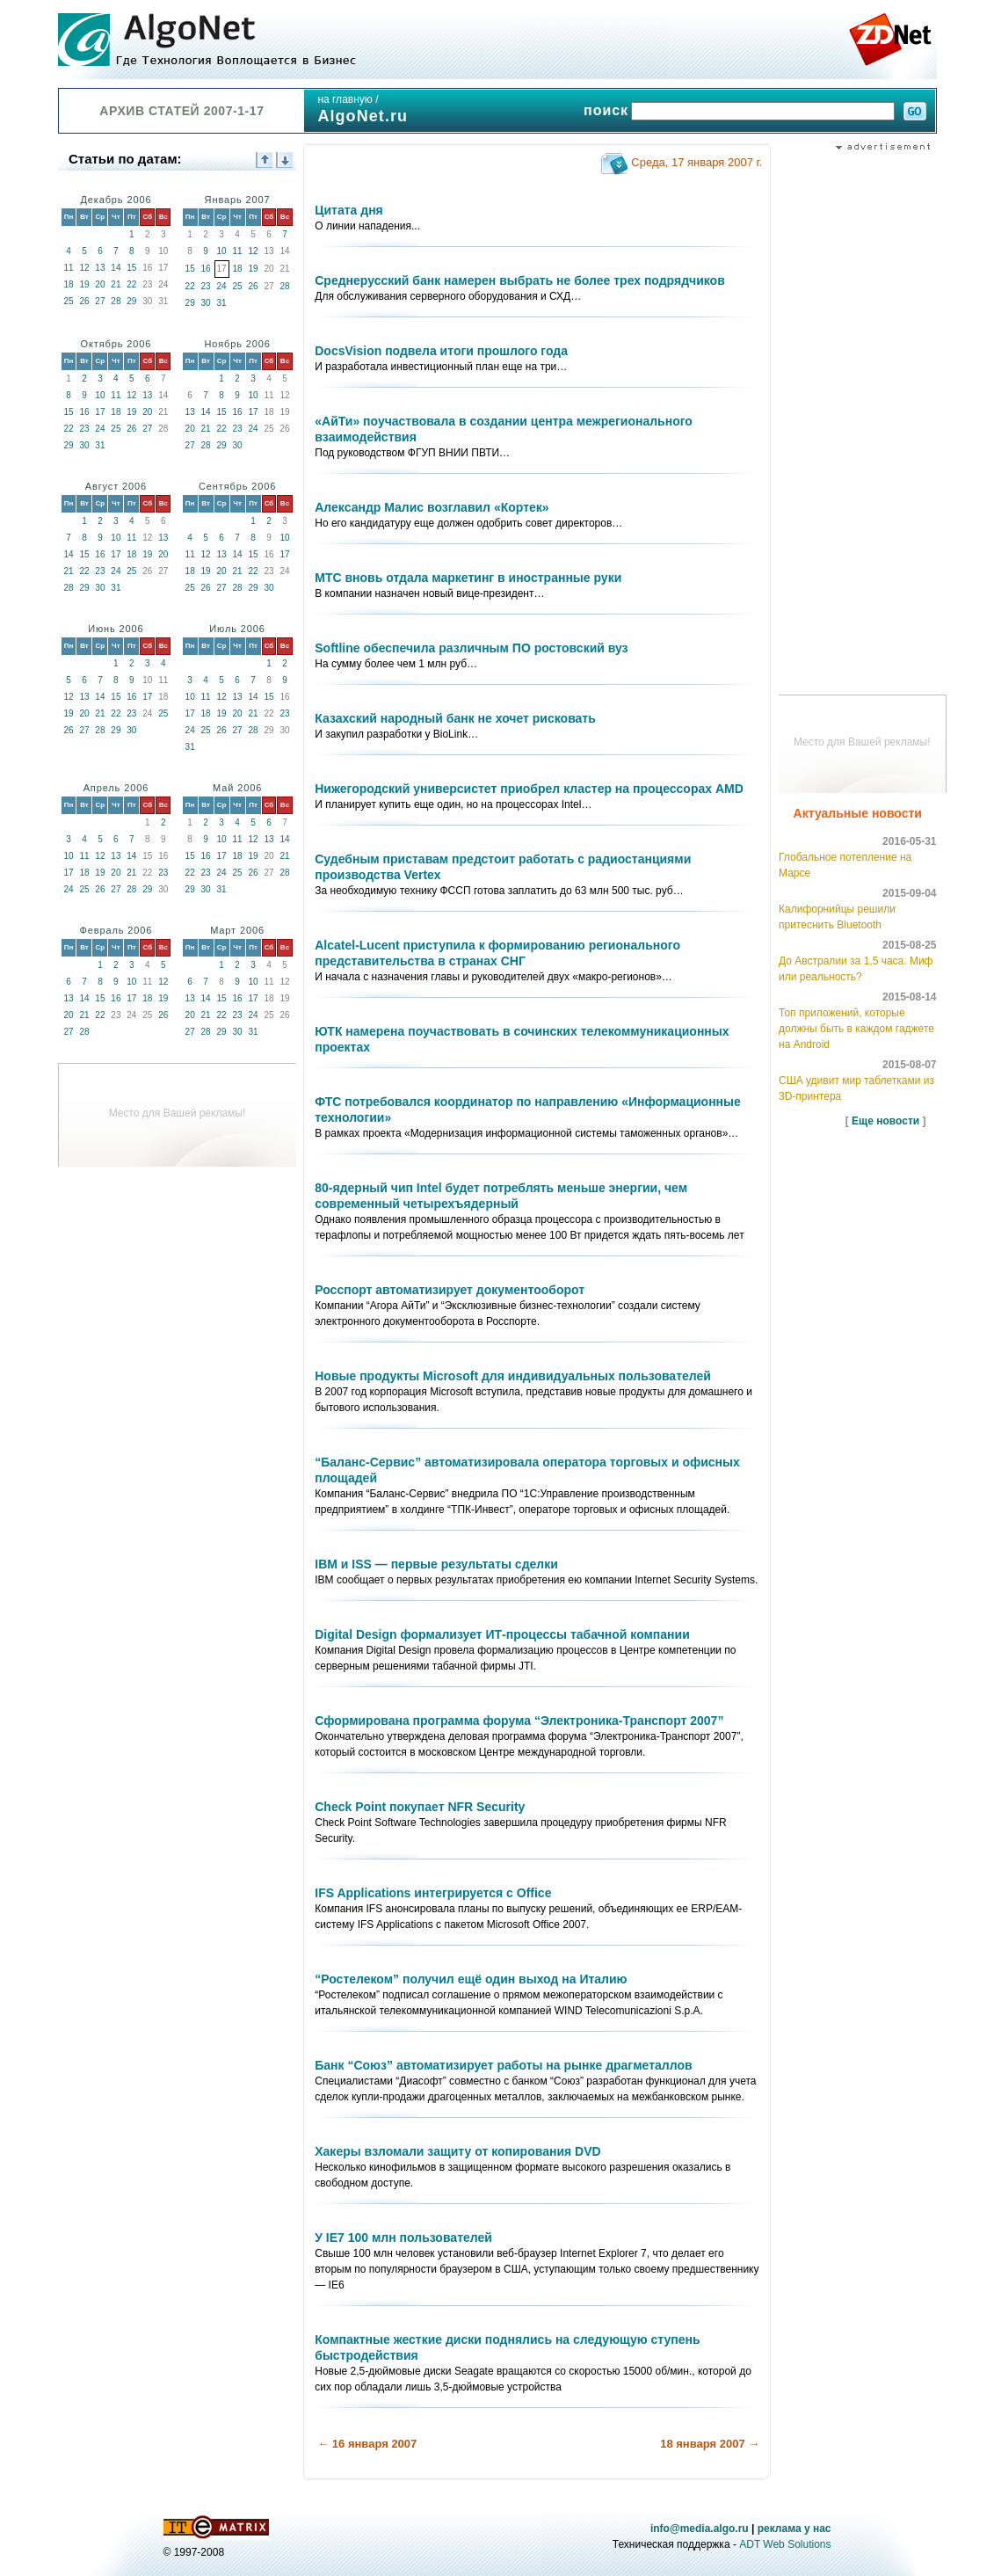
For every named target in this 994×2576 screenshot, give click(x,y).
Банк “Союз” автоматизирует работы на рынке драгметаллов (503, 2065)
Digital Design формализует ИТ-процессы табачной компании (502, 1634)
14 (115, 268)
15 (131, 268)
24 (222, 286)
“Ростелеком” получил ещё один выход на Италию (471, 1979)
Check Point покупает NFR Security (420, 1807)
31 (222, 303)
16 (206, 268)
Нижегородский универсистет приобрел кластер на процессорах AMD (529, 789)
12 (84, 268)
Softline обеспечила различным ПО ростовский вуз (471, 648)
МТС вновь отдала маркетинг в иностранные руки (468, 578)
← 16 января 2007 (367, 2443)
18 (68, 284)
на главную (344, 99)
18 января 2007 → (709, 2443)
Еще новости (885, 1121)
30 (206, 303)
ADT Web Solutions (785, 2544)
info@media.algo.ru (699, 2528)
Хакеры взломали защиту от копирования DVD (457, 2151)
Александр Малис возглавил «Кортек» (431, 507)
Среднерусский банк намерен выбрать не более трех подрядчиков (520, 280)
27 (100, 301)
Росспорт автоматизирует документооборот (449, 1290)
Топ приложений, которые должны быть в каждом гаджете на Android (856, 1029)
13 (100, 268)
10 (222, 251)
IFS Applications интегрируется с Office (433, 1893)
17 (100, 412)
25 (68, 301)
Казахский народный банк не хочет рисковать (455, 718)
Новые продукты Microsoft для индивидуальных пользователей (513, 1376)
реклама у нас (794, 2528)
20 (100, 284)
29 (131, 301)
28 (115, 301)
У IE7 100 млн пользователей (403, 2237)
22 (131, 284)
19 (84, 284)
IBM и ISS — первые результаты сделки (436, 1564)
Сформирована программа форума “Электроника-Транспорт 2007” (519, 1721)
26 (84, 301)
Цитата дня (349, 210)
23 (206, 286)
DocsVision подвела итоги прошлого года (441, 351)
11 (68, 268)
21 (115, 284)
